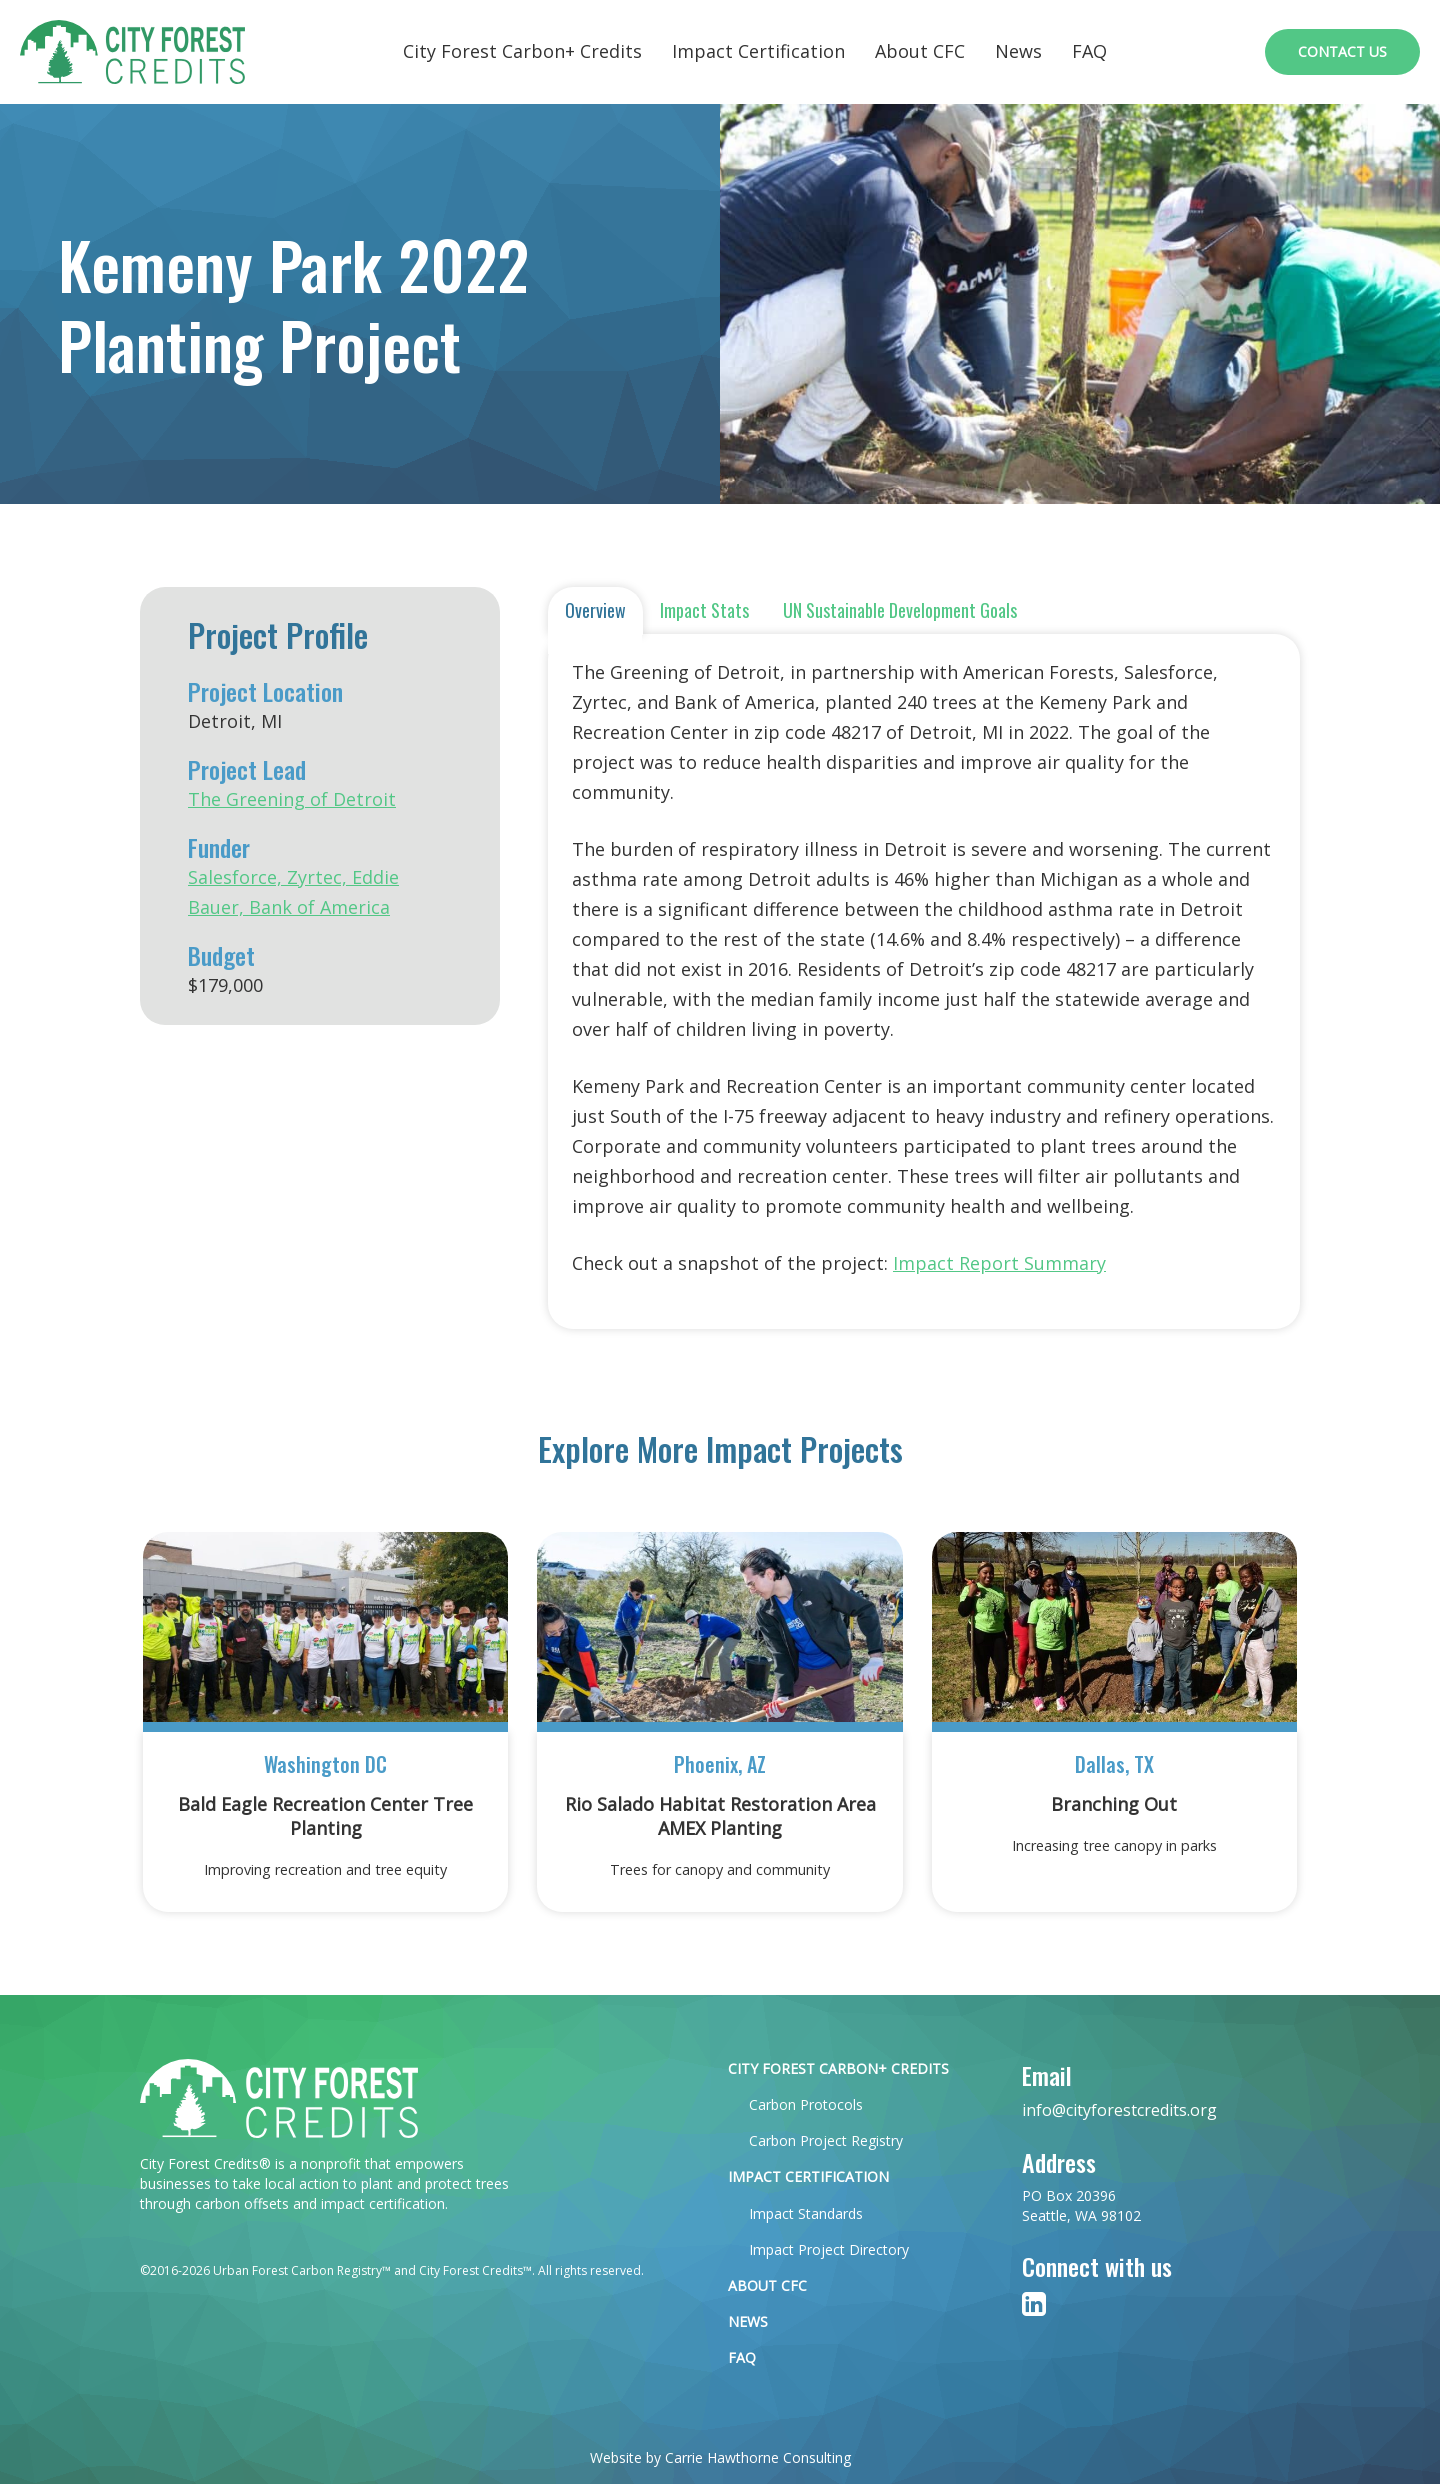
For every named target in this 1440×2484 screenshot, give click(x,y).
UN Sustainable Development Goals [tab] (900, 610)
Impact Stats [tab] (704, 610)
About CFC (920, 51)
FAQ (1089, 51)
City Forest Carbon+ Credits (522, 51)
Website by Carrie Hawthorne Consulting (720, 2457)
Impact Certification (758, 51)
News (1018, 51)
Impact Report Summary (999, 1263)
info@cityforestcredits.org (1119, 2110)
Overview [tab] (595, 610)
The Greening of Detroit (292, 799)
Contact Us (1342, 51)
